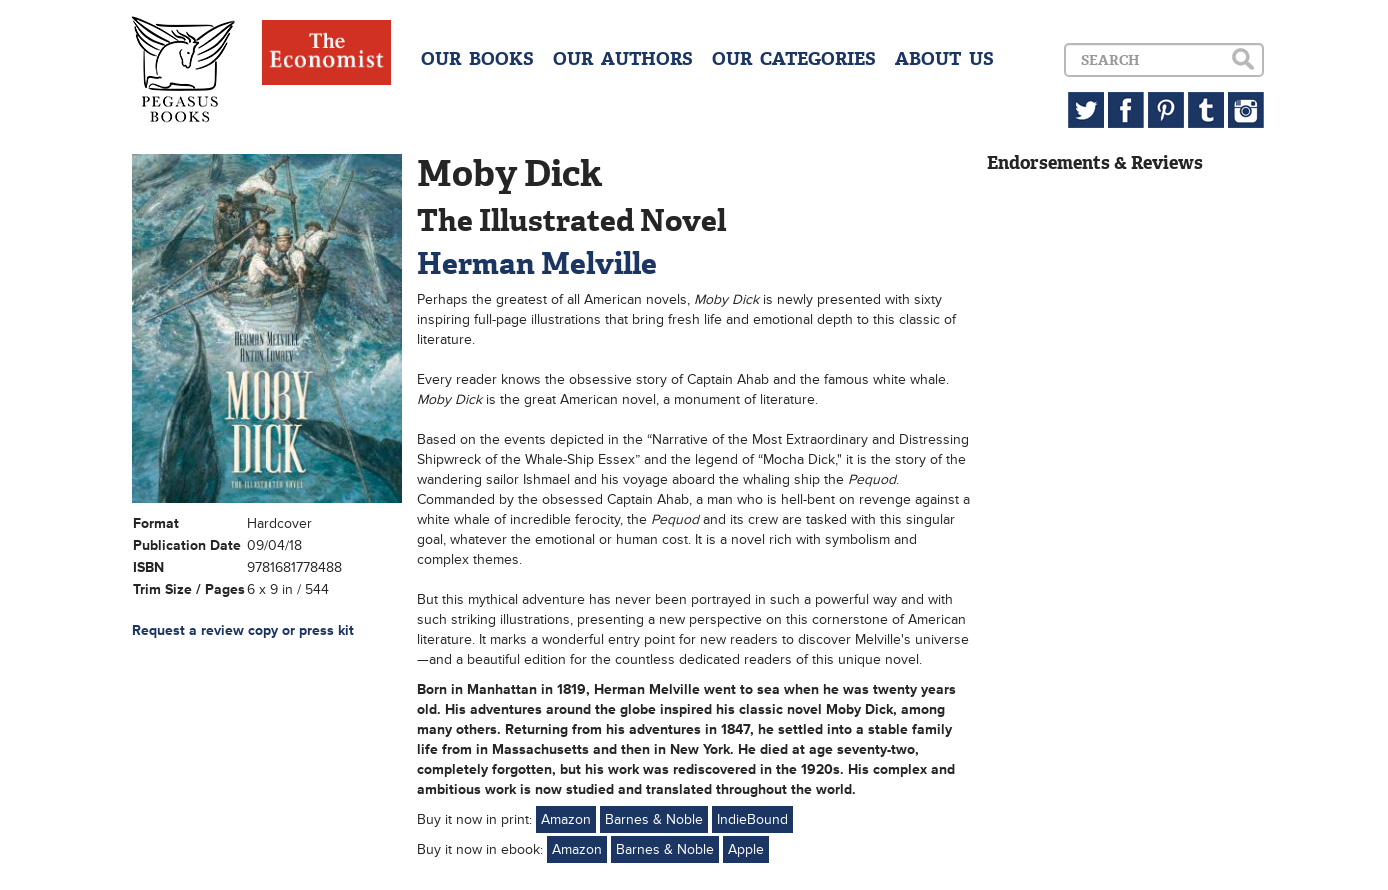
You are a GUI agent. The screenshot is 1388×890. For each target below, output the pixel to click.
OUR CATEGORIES (794, 59)
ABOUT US (944, 59)
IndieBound (752, 819)
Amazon (566, 819)
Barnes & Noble (654, 819)
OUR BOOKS (477, 59)
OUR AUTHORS (623, 59)
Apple (746, 849)
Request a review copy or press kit (243, 630)
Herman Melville (537, 263)
